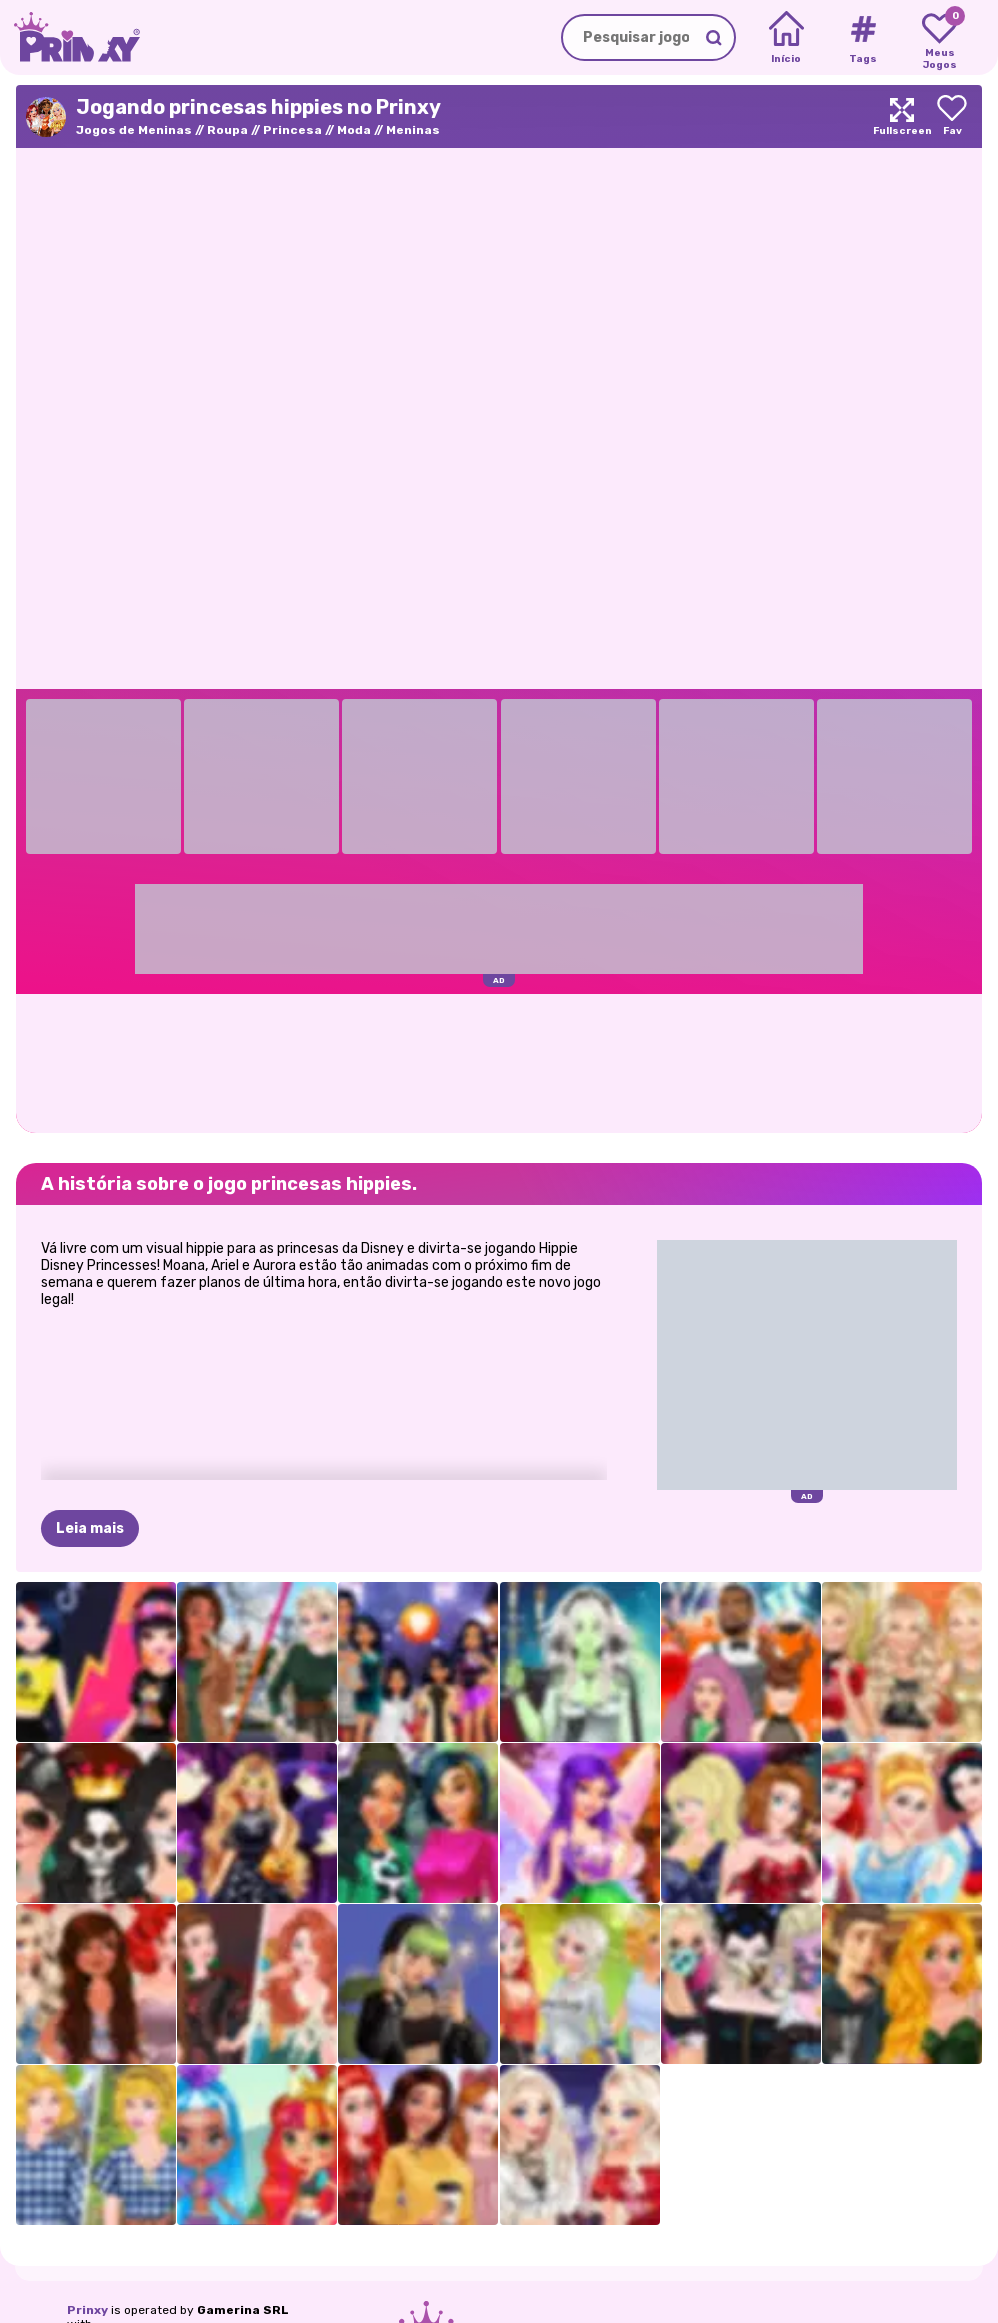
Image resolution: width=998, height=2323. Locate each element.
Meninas (413, 130)
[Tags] (862, 38)
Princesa (292, 130)
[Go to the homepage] (70, 37)
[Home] (786, 38)
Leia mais (90, 1528)
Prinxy (87, 2310)
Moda (354, 130)
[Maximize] (902, 116)
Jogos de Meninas (134, 130)
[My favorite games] (939, 38)
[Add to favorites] (952, 116)
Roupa (227, 130)
